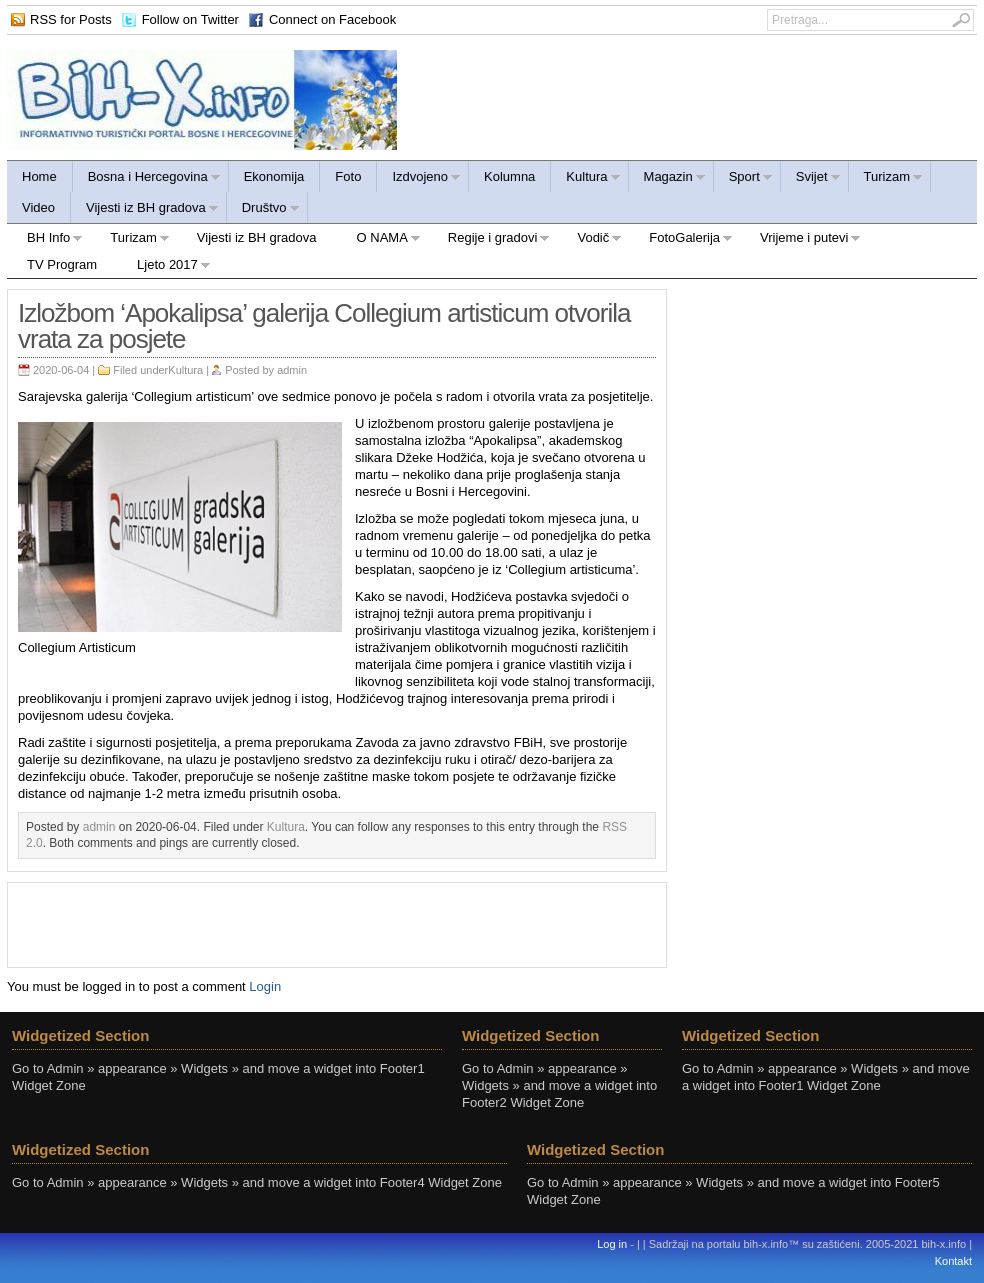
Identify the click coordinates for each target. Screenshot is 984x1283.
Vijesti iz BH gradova (145, 210)
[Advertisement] (337, 923)
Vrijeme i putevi (800, 240)
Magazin (667, 179)
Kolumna (509, 176)
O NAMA (379, 240)
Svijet (811, 179)
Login (265, 986)
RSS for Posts (71, 19)
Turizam (886, 179)
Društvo (263, 210)
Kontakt (953, 1261)
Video (38, 207)
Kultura (585, 179)
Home (39, 176)
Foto (348, 176)
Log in (612, 1244)
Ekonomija (274, 176)
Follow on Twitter (190, 19)
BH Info (45, 240)
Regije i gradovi (489, 240)
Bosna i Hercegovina (147, 179)
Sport (743, 179)
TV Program (62, 264)
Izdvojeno (419, 179)
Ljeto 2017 (164, 267)
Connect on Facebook (332, 19)
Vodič (589, 240)
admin (292, 370)
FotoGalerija (681, 240)
